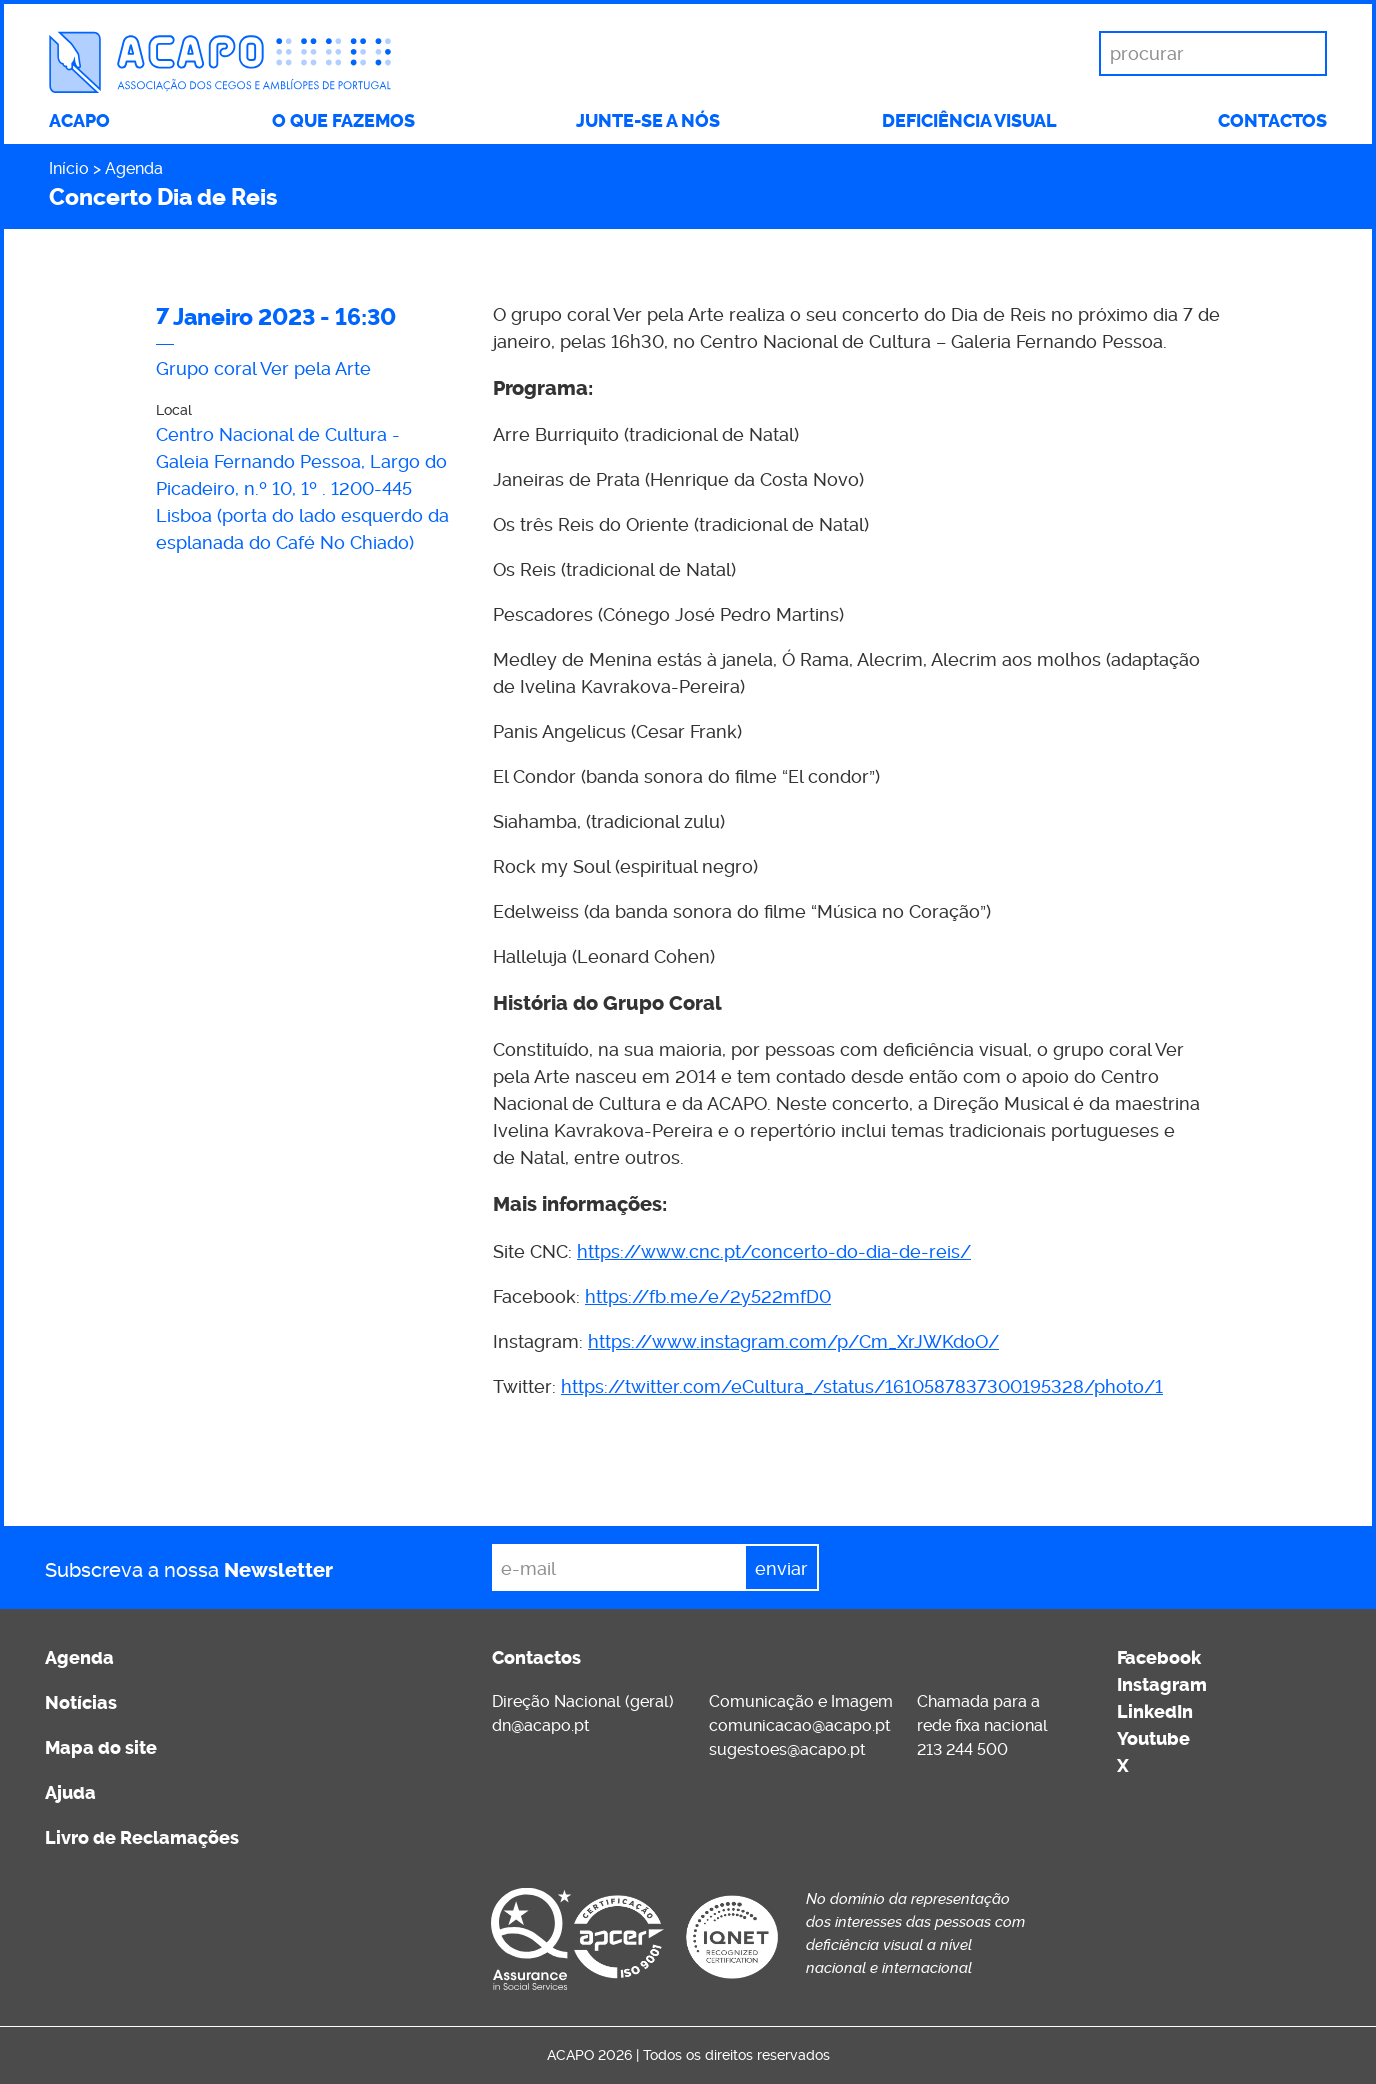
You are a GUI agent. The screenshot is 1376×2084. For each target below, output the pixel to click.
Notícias (81, 1703)
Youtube (1153, 1739)
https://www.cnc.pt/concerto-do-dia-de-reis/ (774, 1251)
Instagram (1162, 1685)
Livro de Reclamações (142, 1838)
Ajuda (70, 1793)
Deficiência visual (969, 121)
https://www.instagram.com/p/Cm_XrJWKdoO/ (793, 1341)
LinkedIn (1155, 1712)
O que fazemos (343, 121)
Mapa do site (101, 1748)
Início (69, 168)
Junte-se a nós (648, 121)
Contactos (1272, 121)
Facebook (1159, 1658)
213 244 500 (962, 1749)
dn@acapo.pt (541, 1725)
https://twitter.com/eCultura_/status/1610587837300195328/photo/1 (862, 1386)
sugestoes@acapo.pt (787, 1749)
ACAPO (79, 121)
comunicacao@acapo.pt (800, 1725)
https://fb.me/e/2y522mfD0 (708, 1296)
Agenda (134, 168)
